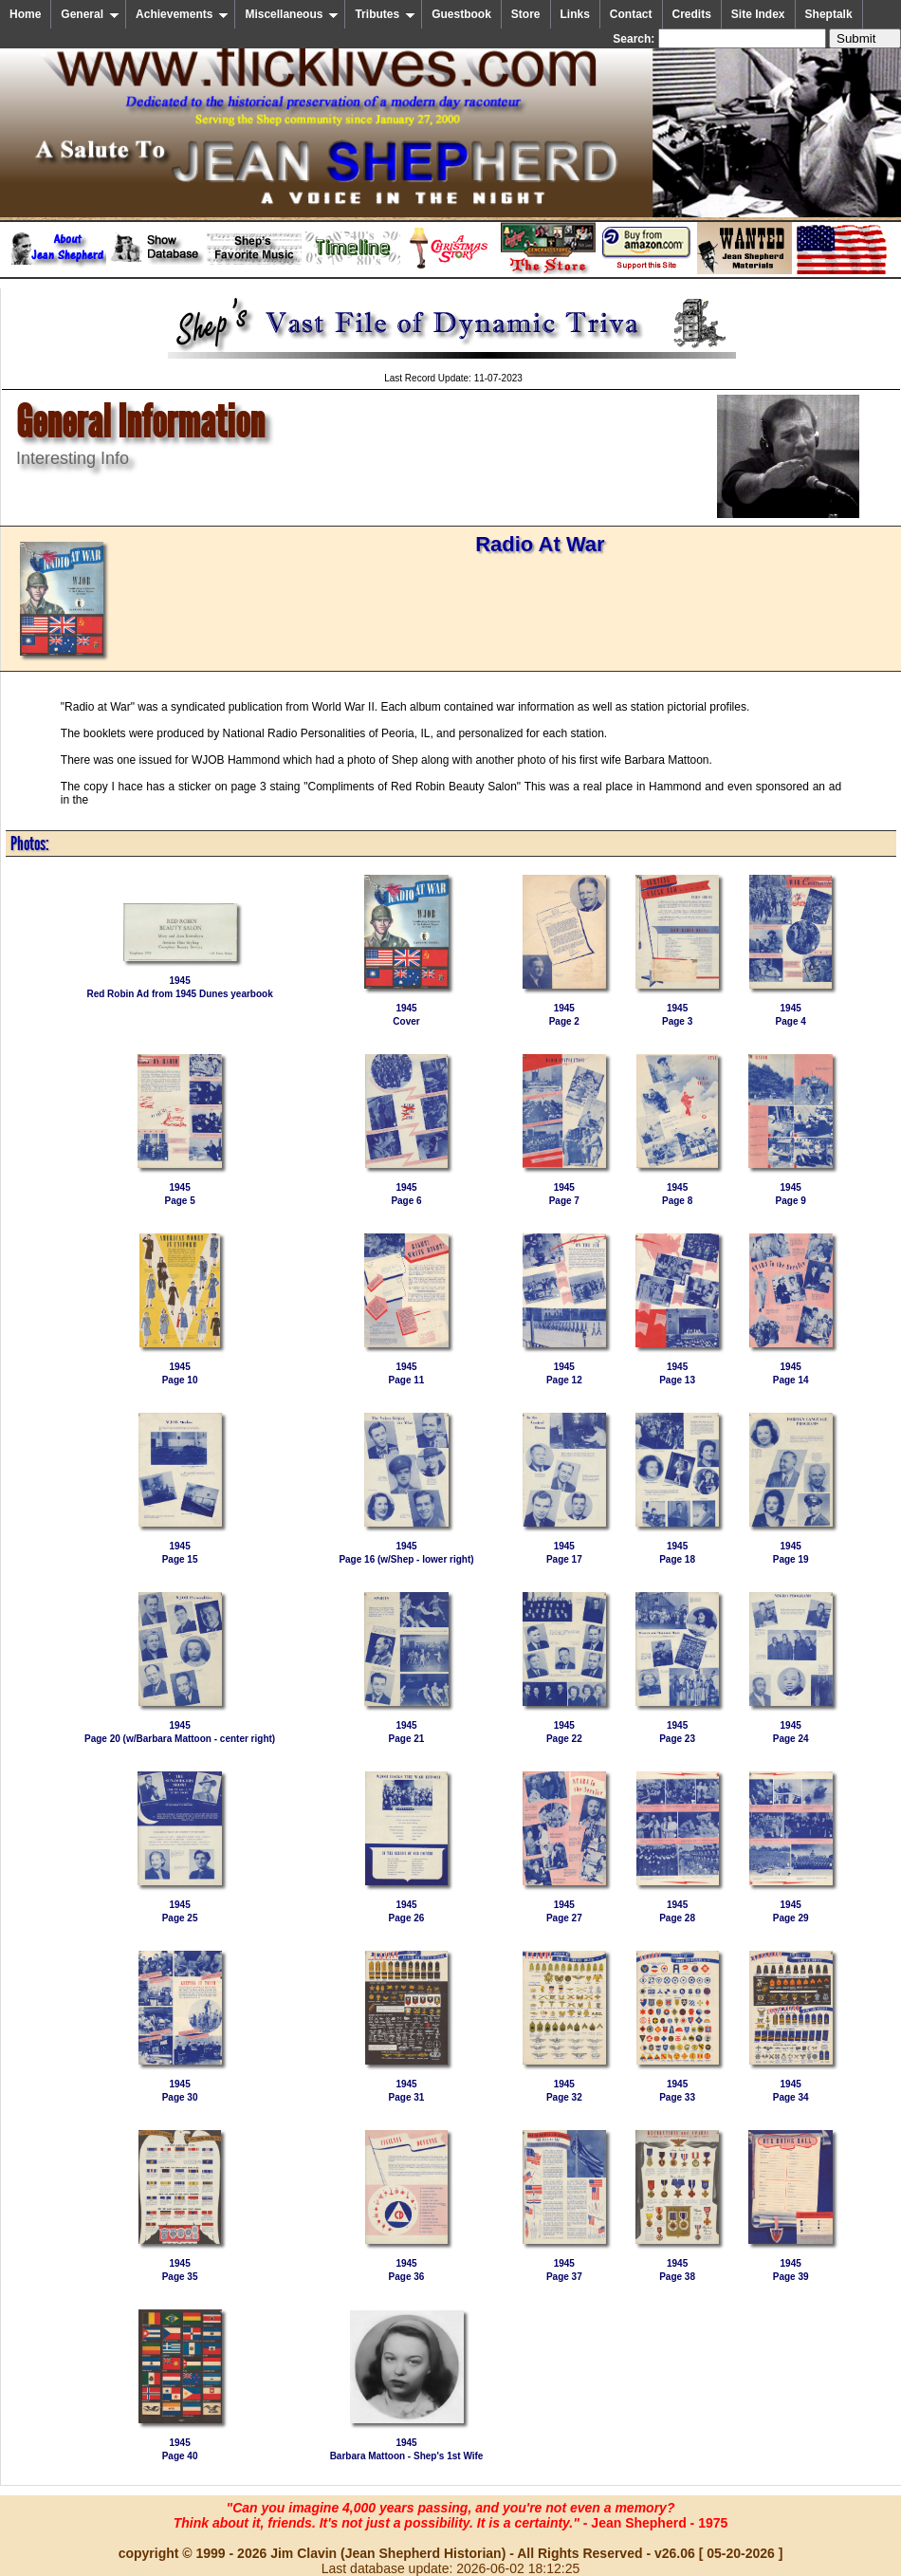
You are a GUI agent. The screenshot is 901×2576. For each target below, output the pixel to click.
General (90, 14)
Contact (631, 14)
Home (25, 14)
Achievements (182, 14)
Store (526, 14)
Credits (691, 14)
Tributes (385, 14)
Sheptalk (829, 14)
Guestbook (461, 14)
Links (575, 14)
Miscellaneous (292, 14)
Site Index (758, 14)
